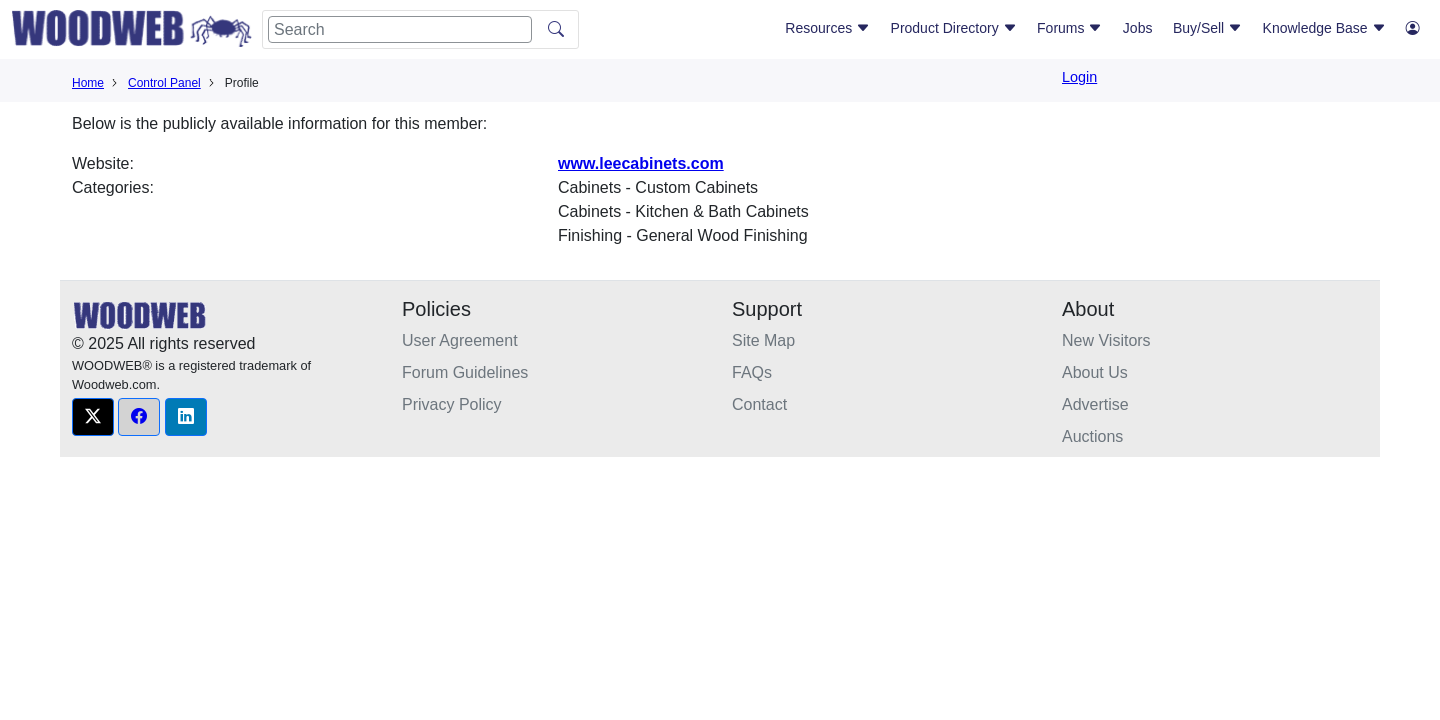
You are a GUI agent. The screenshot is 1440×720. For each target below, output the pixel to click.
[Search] (400, 29)
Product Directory (954, 28)
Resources (827, 28)
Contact (759, 404)
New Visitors (1106, 340)
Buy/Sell (1207, 28)
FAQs (752, 372)
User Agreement (460, 340)
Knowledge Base (1324, 28)
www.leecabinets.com (641, 163)
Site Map (763, 340)
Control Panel (164, 83)
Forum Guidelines (465, 372)
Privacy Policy (452, 404)
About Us (1095, 372)
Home (88, 83)
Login (1079, 77)
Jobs (1138, 28)
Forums (1069, 28)
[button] (93, 417)
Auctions (1092, 436)
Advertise (1095, 404)
